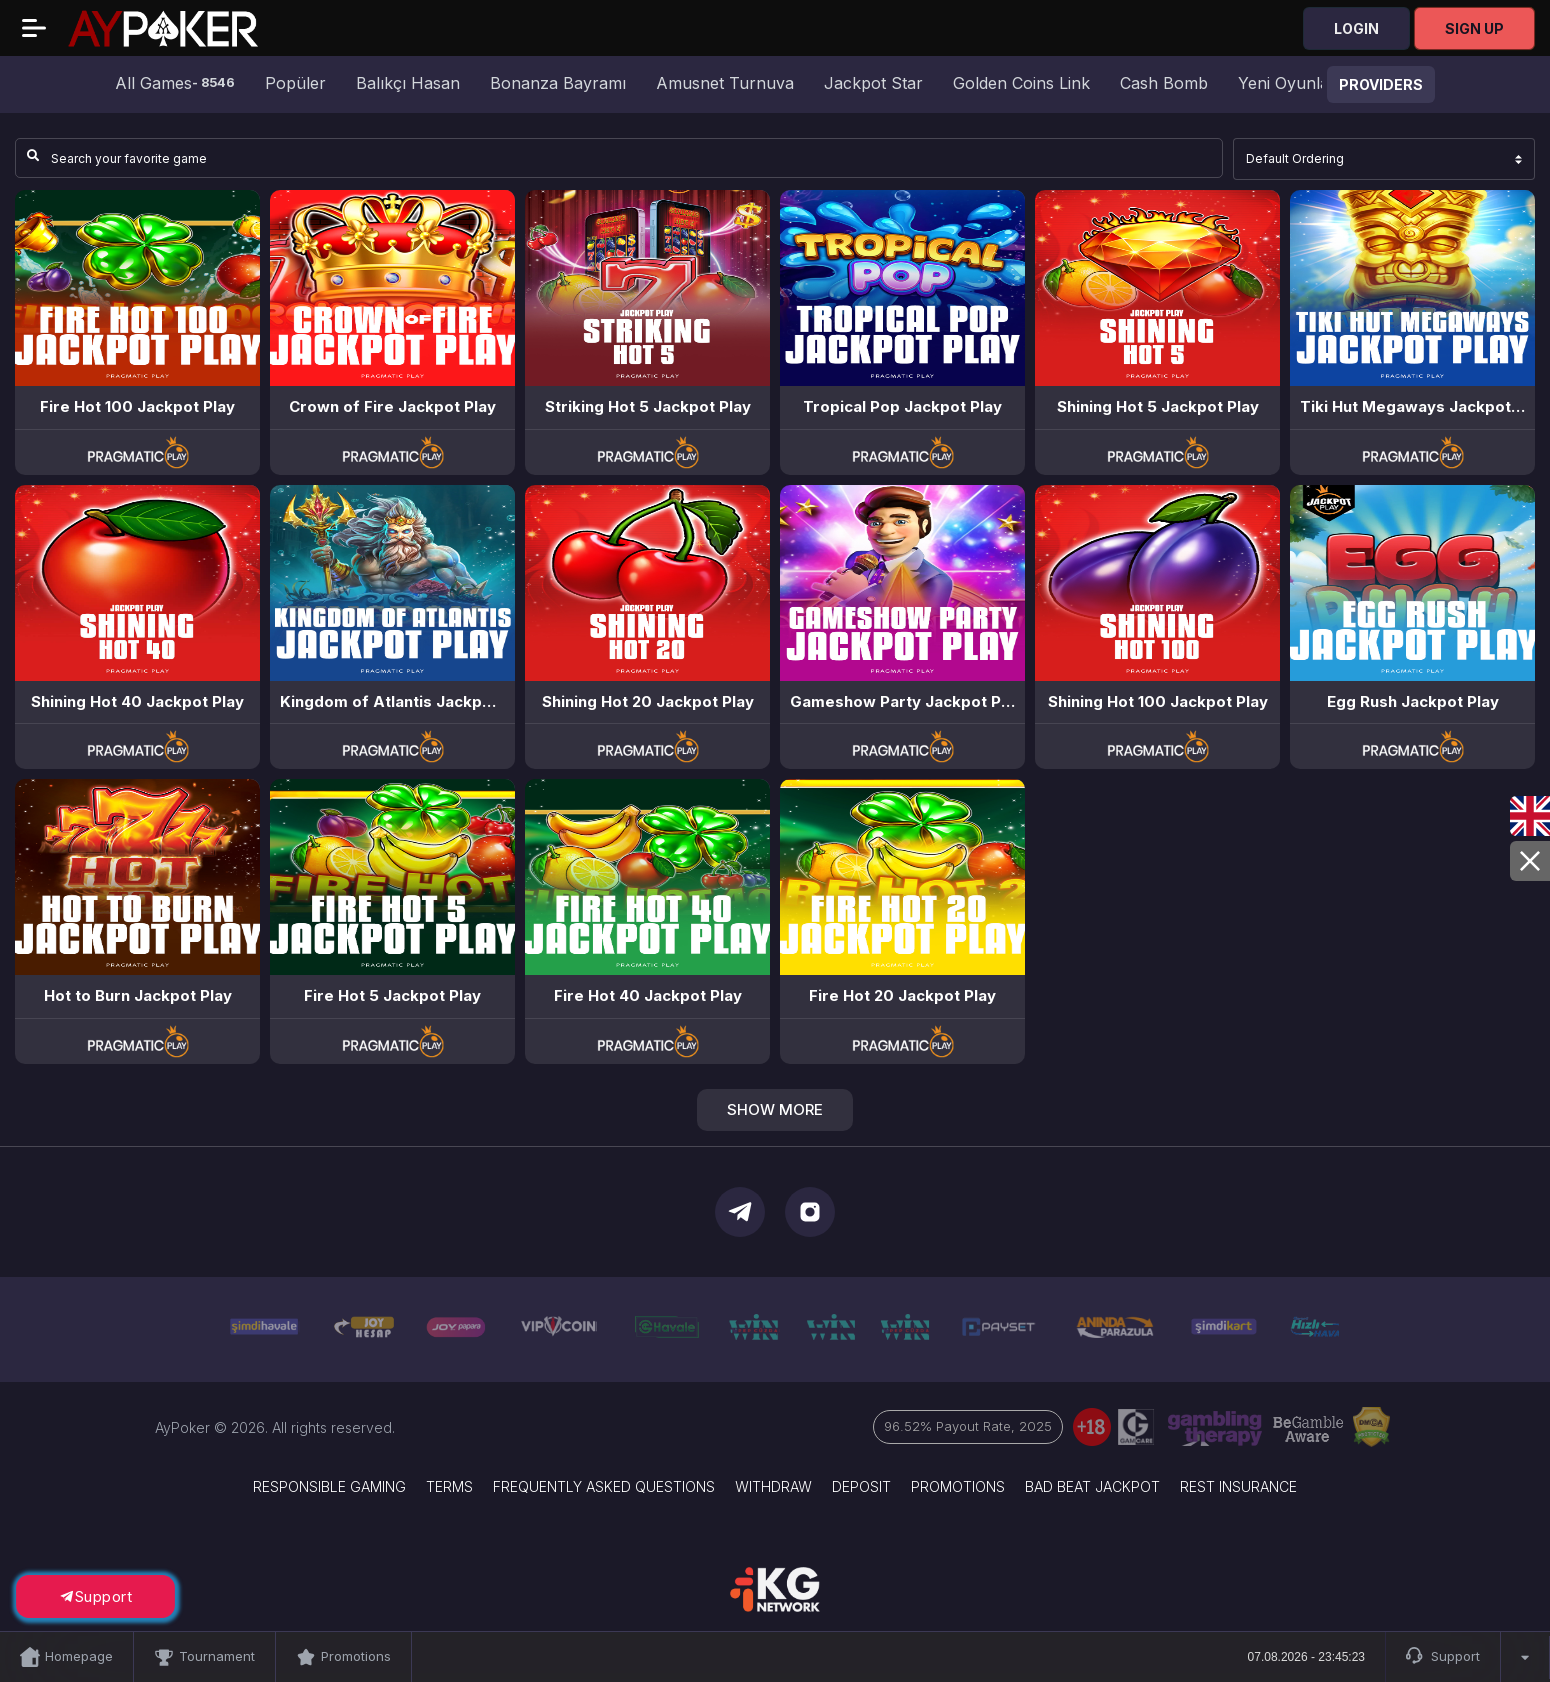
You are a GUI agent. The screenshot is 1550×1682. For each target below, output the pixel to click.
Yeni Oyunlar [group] (1287, 83)
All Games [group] (175, 83)
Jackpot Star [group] (873, 83)
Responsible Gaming (329, 1486)
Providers (1381, 84)
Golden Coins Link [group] (1021, 83)
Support (1443, 1657)
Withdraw (773, 1486)
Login (1356, 28)
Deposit (861, 1486)
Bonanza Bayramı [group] (558, 83)
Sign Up (1474, 28)
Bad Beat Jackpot (1092, 1486)
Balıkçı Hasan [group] (408, 83)
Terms (449, 1486)
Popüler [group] (295, 83)
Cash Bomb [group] (1164, 83)
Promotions (958, 1486)
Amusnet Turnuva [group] (725, 83)
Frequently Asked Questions (604, 1486)
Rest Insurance (1238, 1486)
